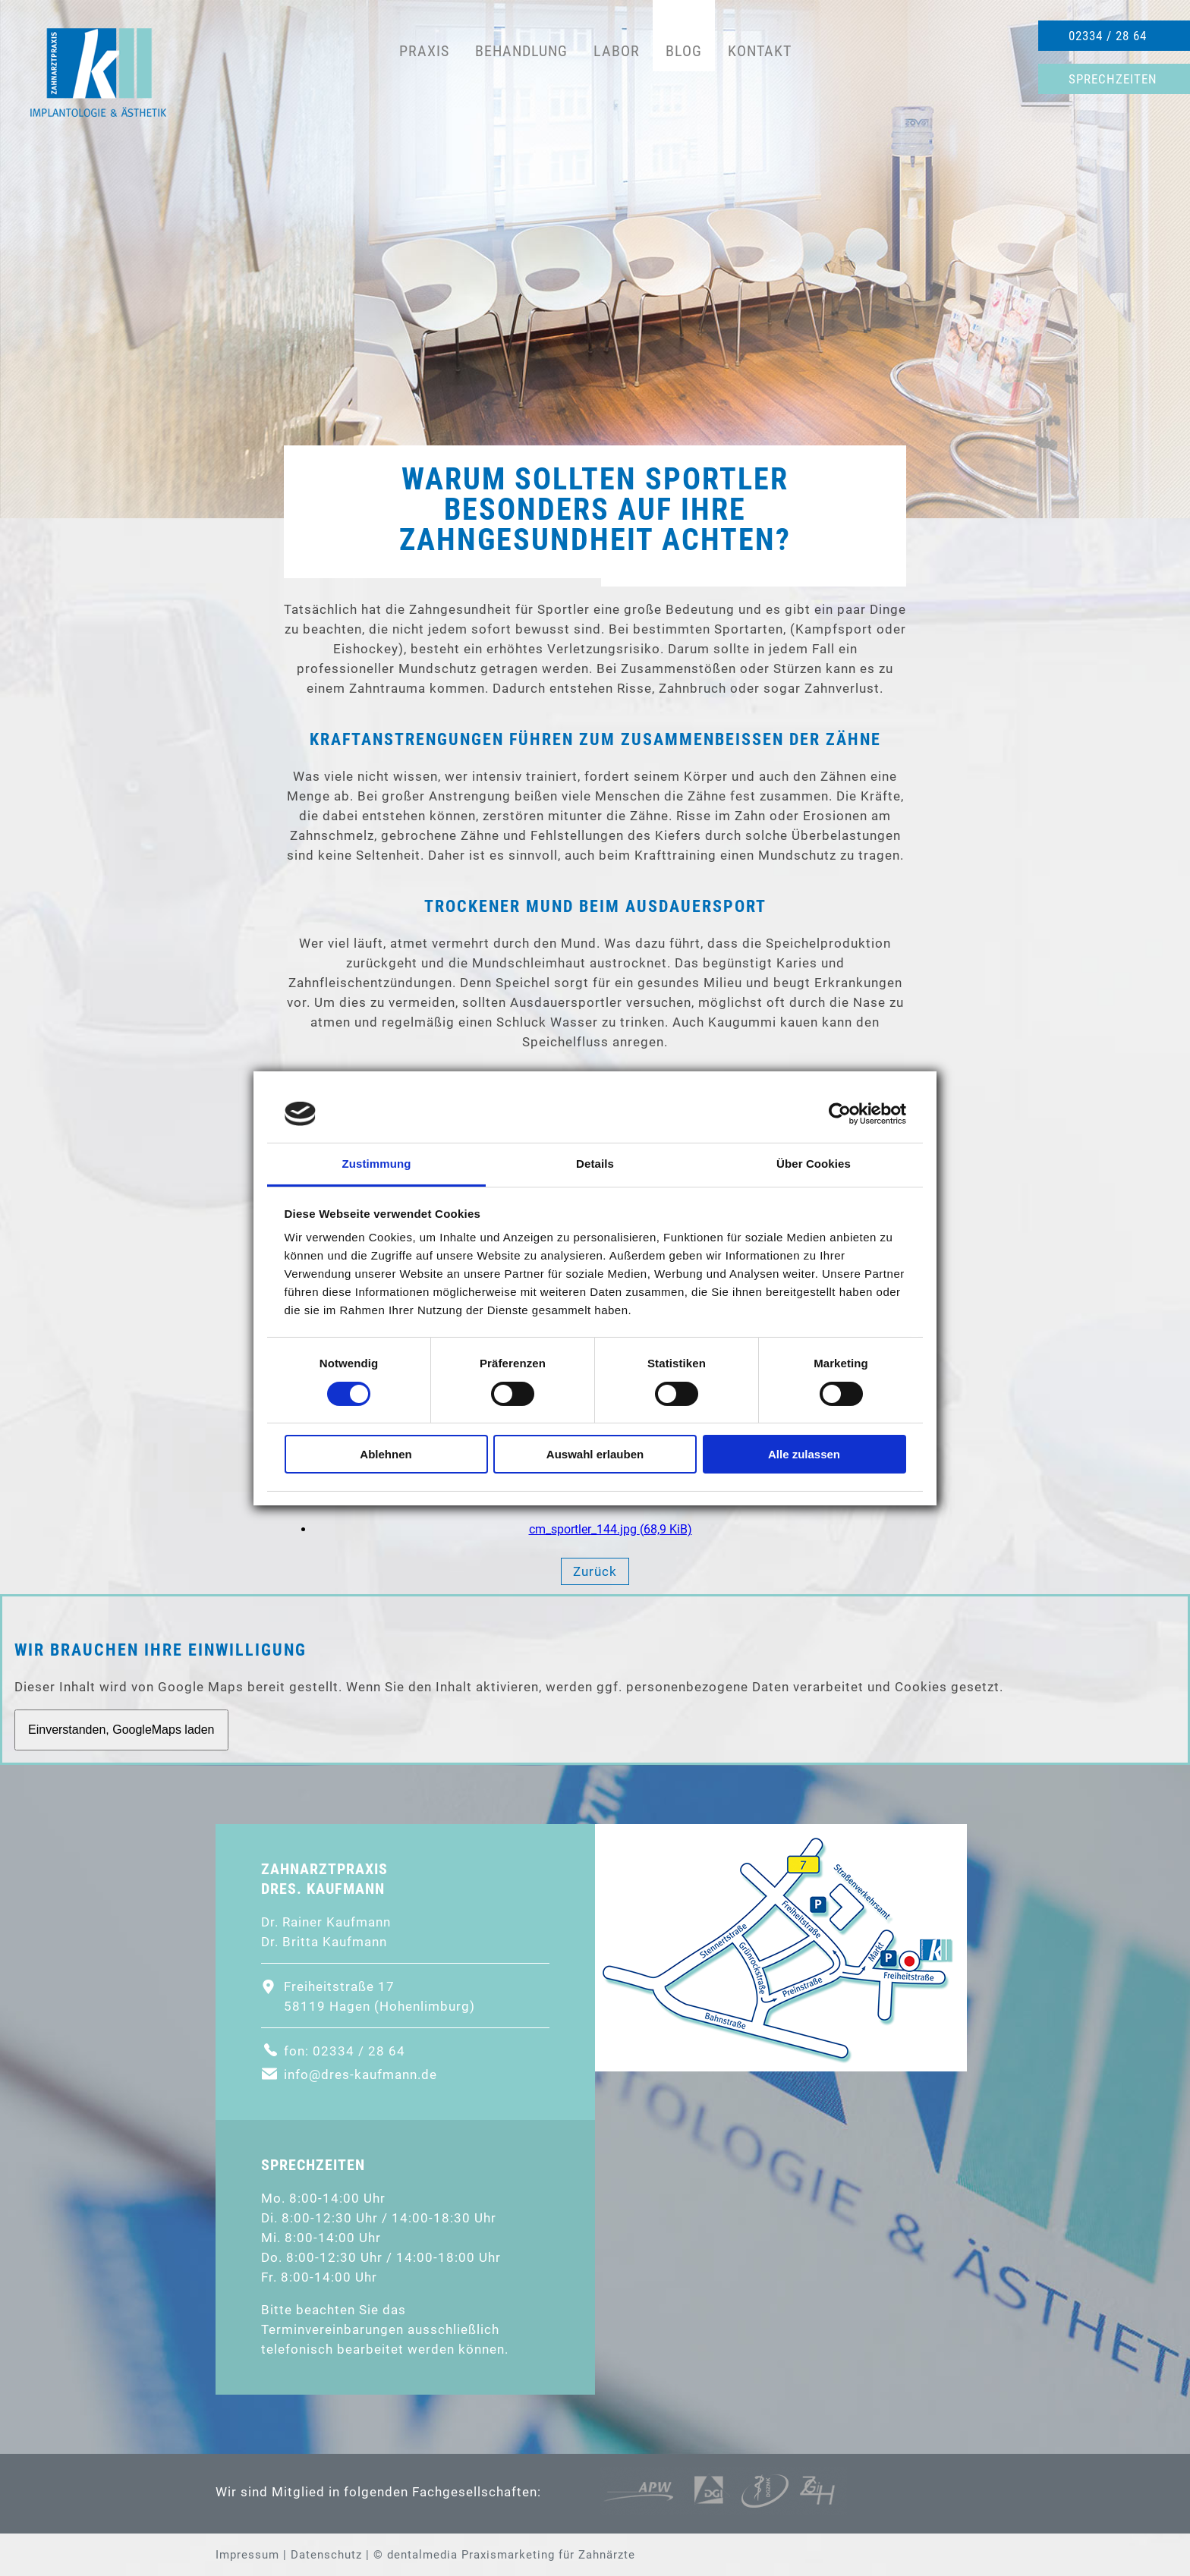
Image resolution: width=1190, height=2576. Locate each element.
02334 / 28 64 (1108, 35)
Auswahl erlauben (595, 1454)
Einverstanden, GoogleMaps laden (121, 1729)
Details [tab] (595, 1163)
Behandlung (521, 51)
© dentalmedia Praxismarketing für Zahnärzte (504, 2555)
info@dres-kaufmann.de (360, 2074)
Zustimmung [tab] (376, 1163)
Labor (616, 51)
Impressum (247, 2555)
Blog (684, 51)
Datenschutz (326, 2555)
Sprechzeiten (1113, 78)
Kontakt (760, 51)
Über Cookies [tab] (813, 1163)
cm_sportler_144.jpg (610, 1529)
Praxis (424, 51)
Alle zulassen (804, 1454)
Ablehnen (385, 1454)
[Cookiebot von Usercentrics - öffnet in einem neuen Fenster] (839, 1113)
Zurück (595, 1571)
